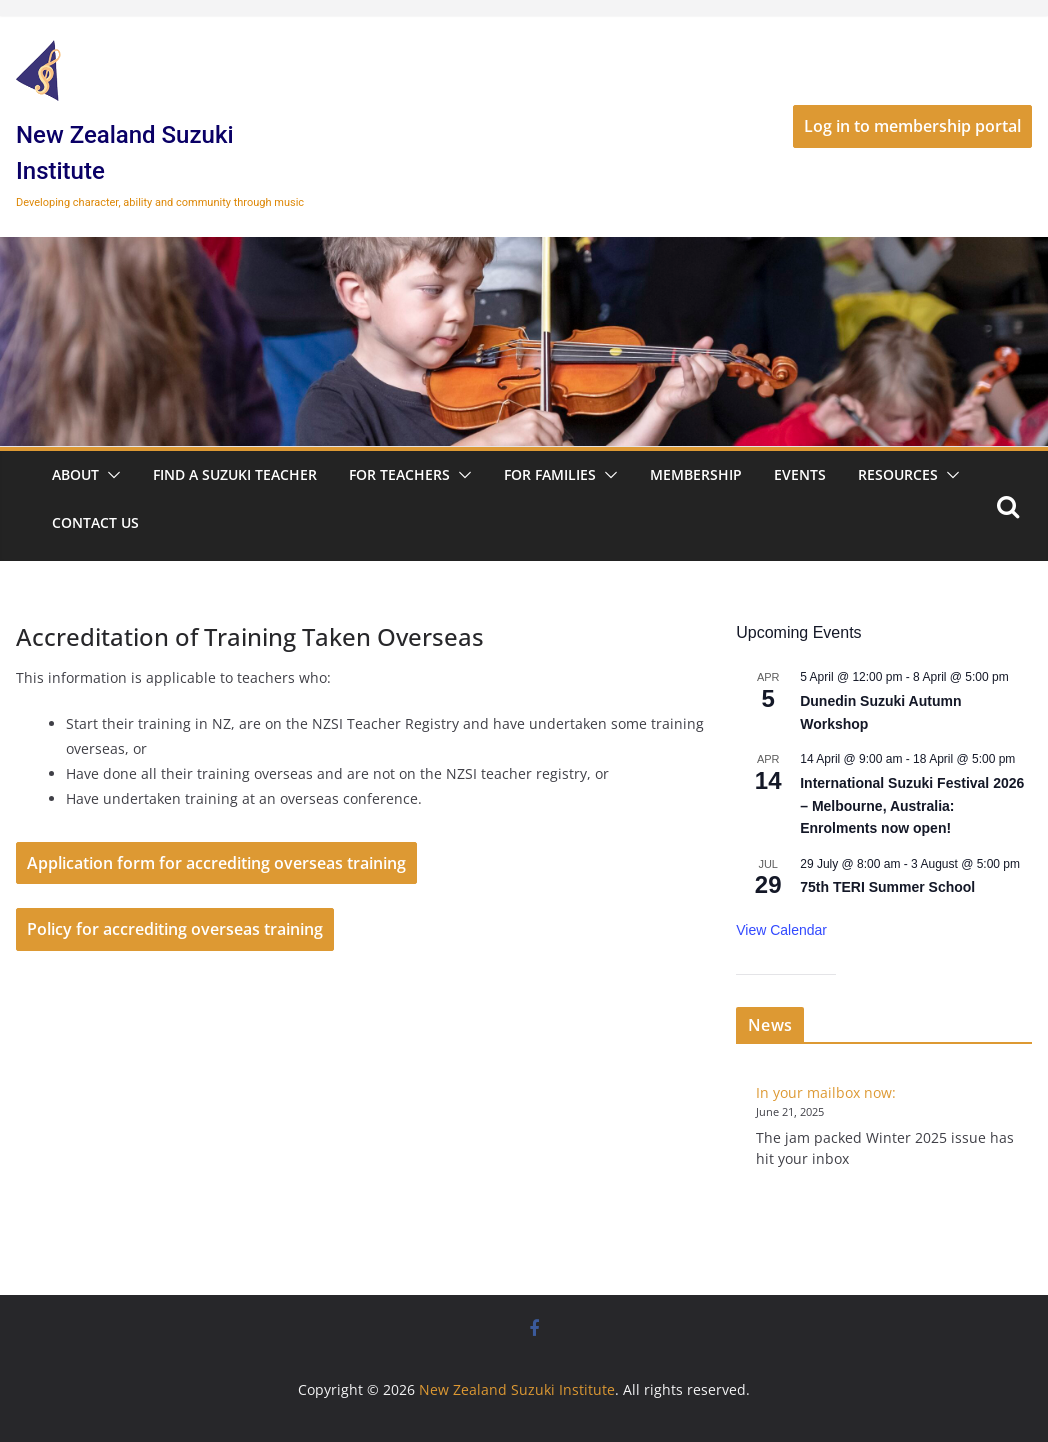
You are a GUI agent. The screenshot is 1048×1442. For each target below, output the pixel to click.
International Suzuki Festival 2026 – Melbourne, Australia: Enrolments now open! (912, 805)
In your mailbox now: (826, 1092)
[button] (110, 475)
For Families (550, 474)
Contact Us (95, 522)
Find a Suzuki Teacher (235, 474)
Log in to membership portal (912, 126)
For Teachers (399, 474)
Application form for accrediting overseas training (216, 863)
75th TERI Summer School (887, 887)
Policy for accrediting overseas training (175, 929)
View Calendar (781, 930)
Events (800, 474)
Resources (898, 474)
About (75, 474)
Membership (696, 474)
